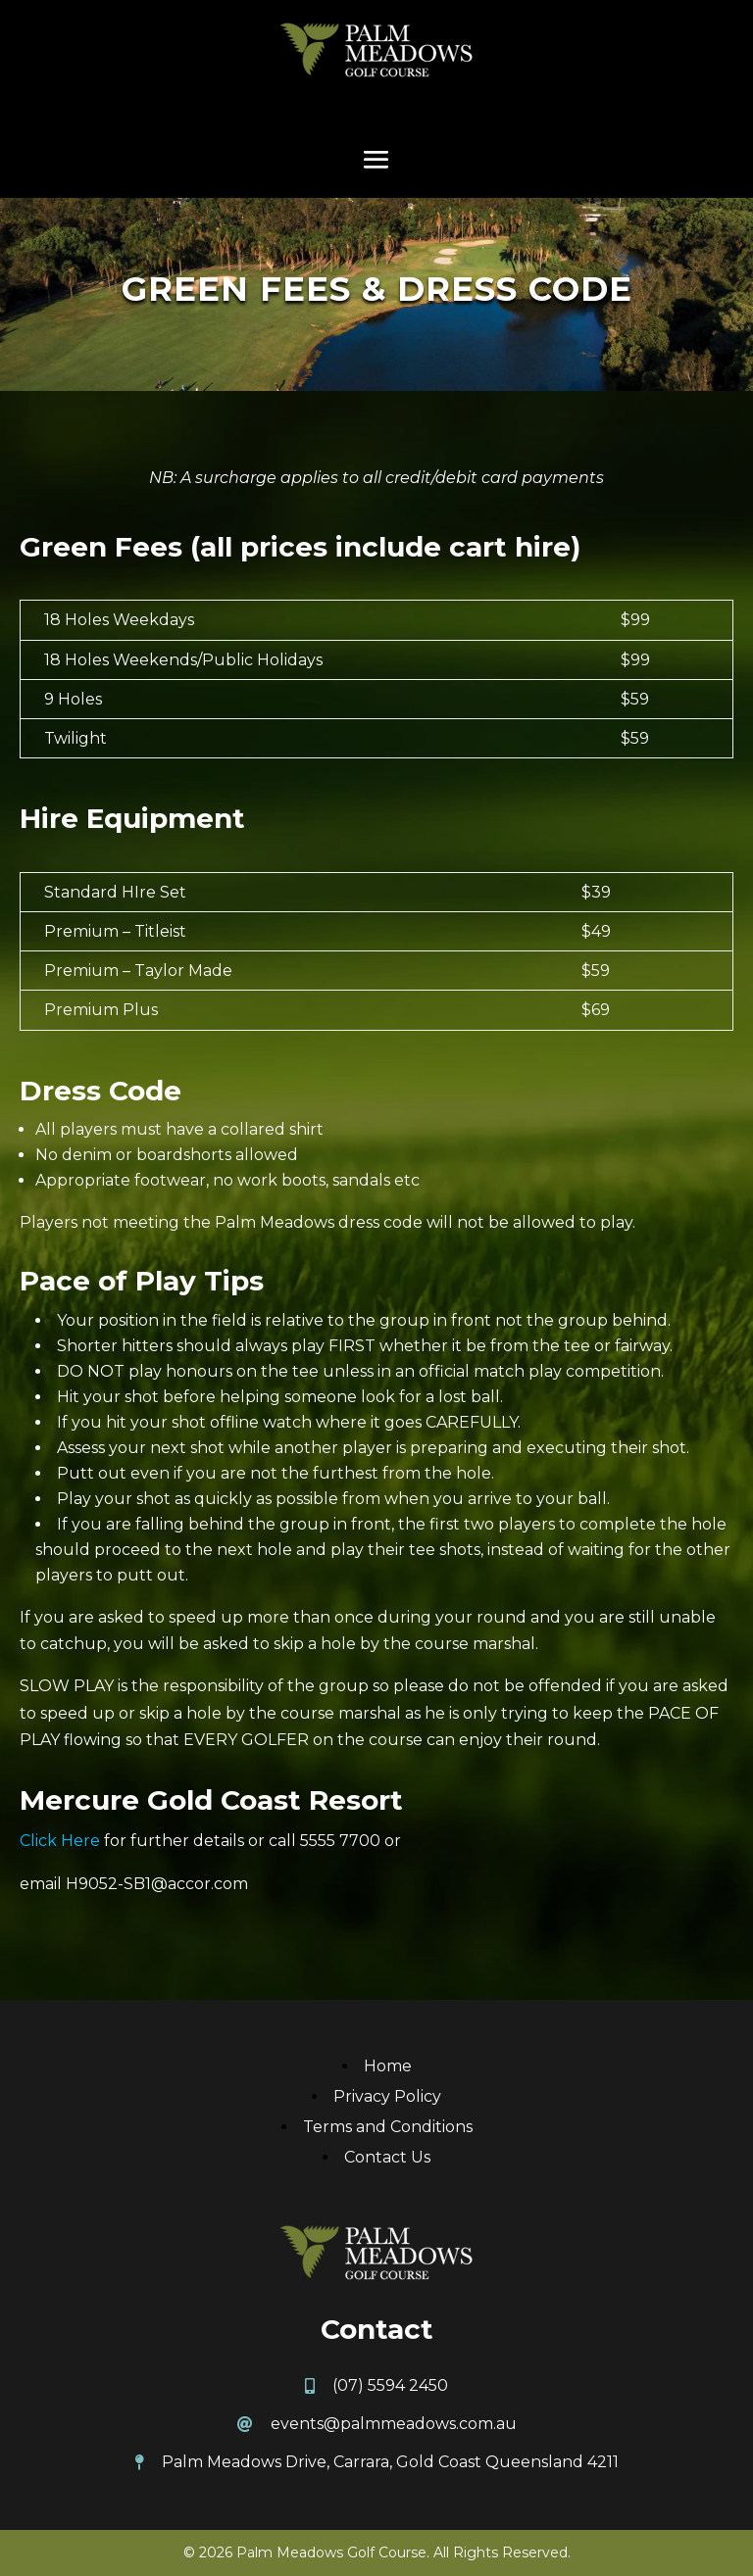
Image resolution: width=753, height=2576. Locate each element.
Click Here (60, 1840)
